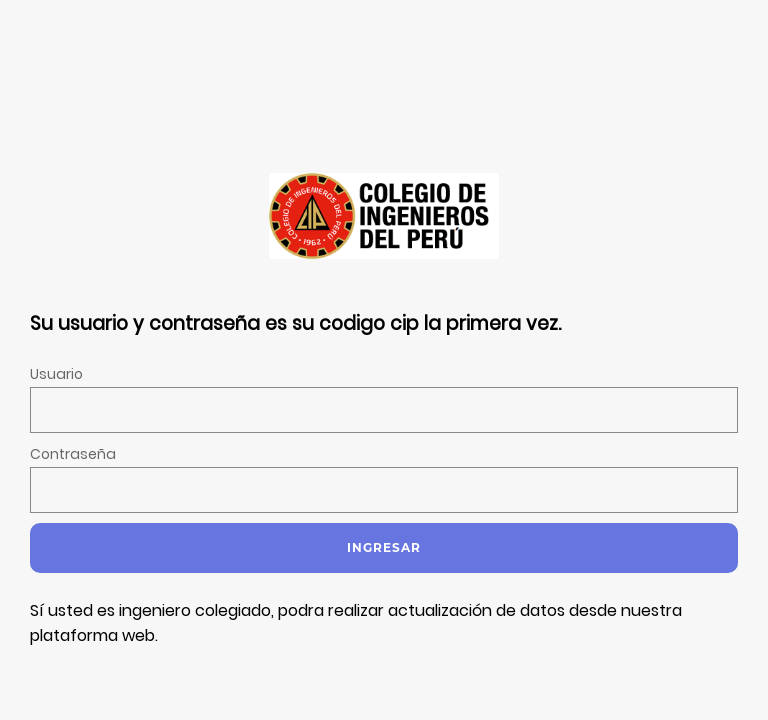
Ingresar (384, 547)
